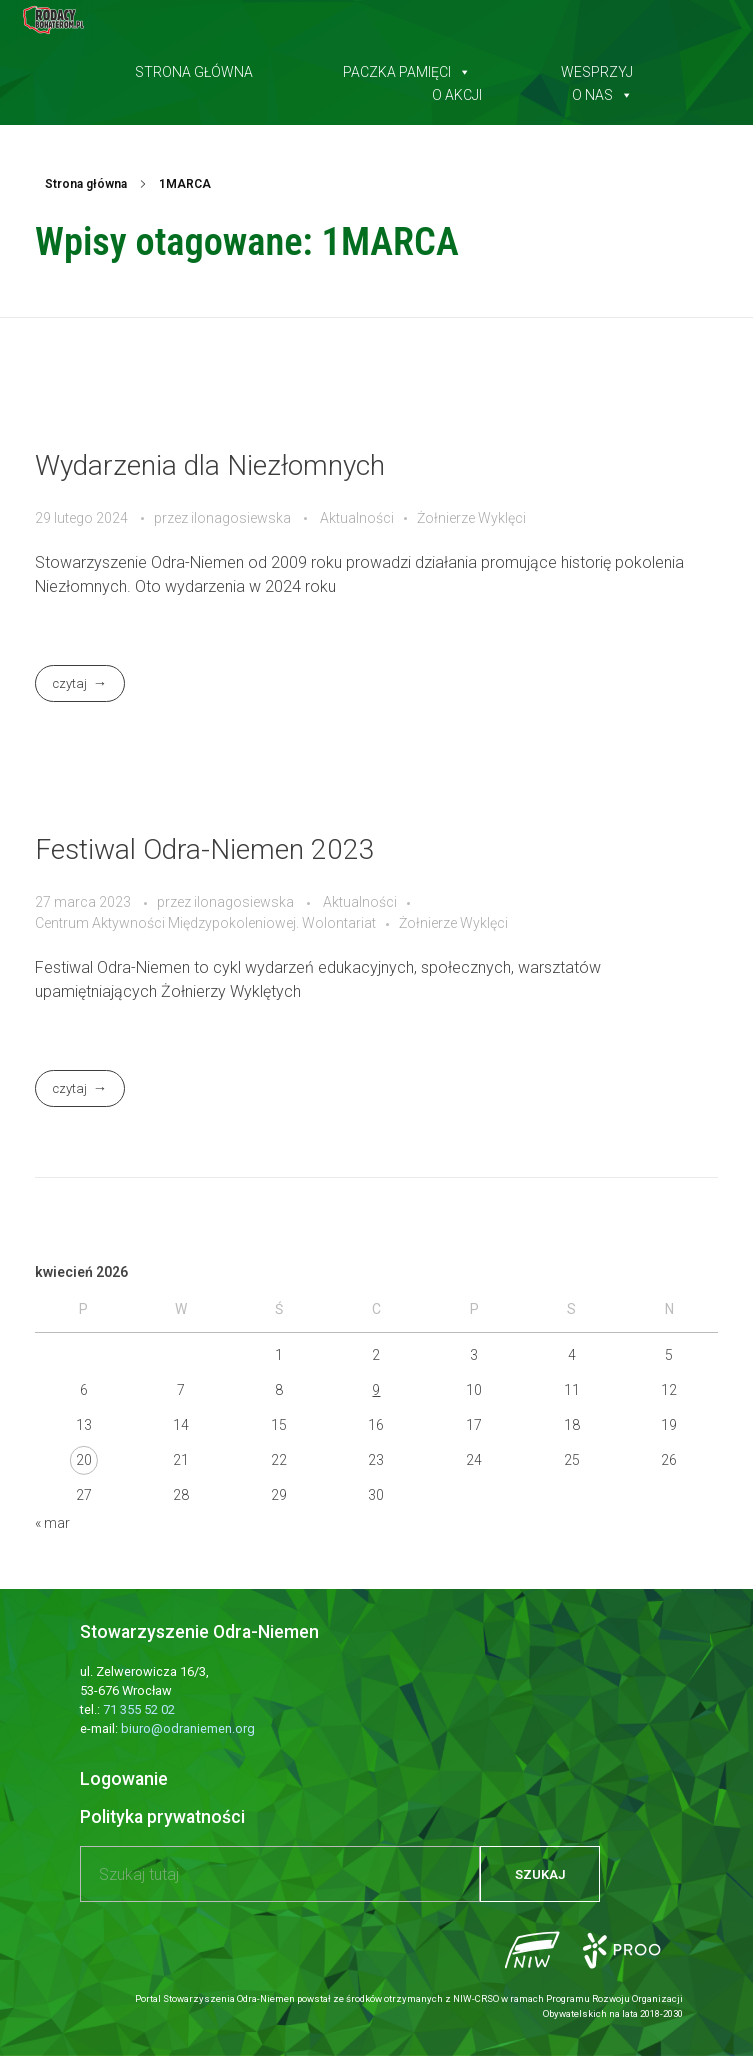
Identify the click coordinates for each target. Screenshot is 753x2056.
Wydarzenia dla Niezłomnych (210, 465)
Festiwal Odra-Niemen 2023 (205, 849)
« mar (52, 1523)
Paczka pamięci (407, 68)
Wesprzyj (597, 68)
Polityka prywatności (162, 1817)
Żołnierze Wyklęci (471, 518)
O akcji (457, 91)
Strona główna (194, 68)
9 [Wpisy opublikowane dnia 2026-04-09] (376, 1390)
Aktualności (357, 518)
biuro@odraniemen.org (188, 1728)
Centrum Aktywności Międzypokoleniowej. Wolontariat (205, 923)
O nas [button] (602, 91)
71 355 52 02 (139, 1709)
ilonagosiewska (242, 518)
